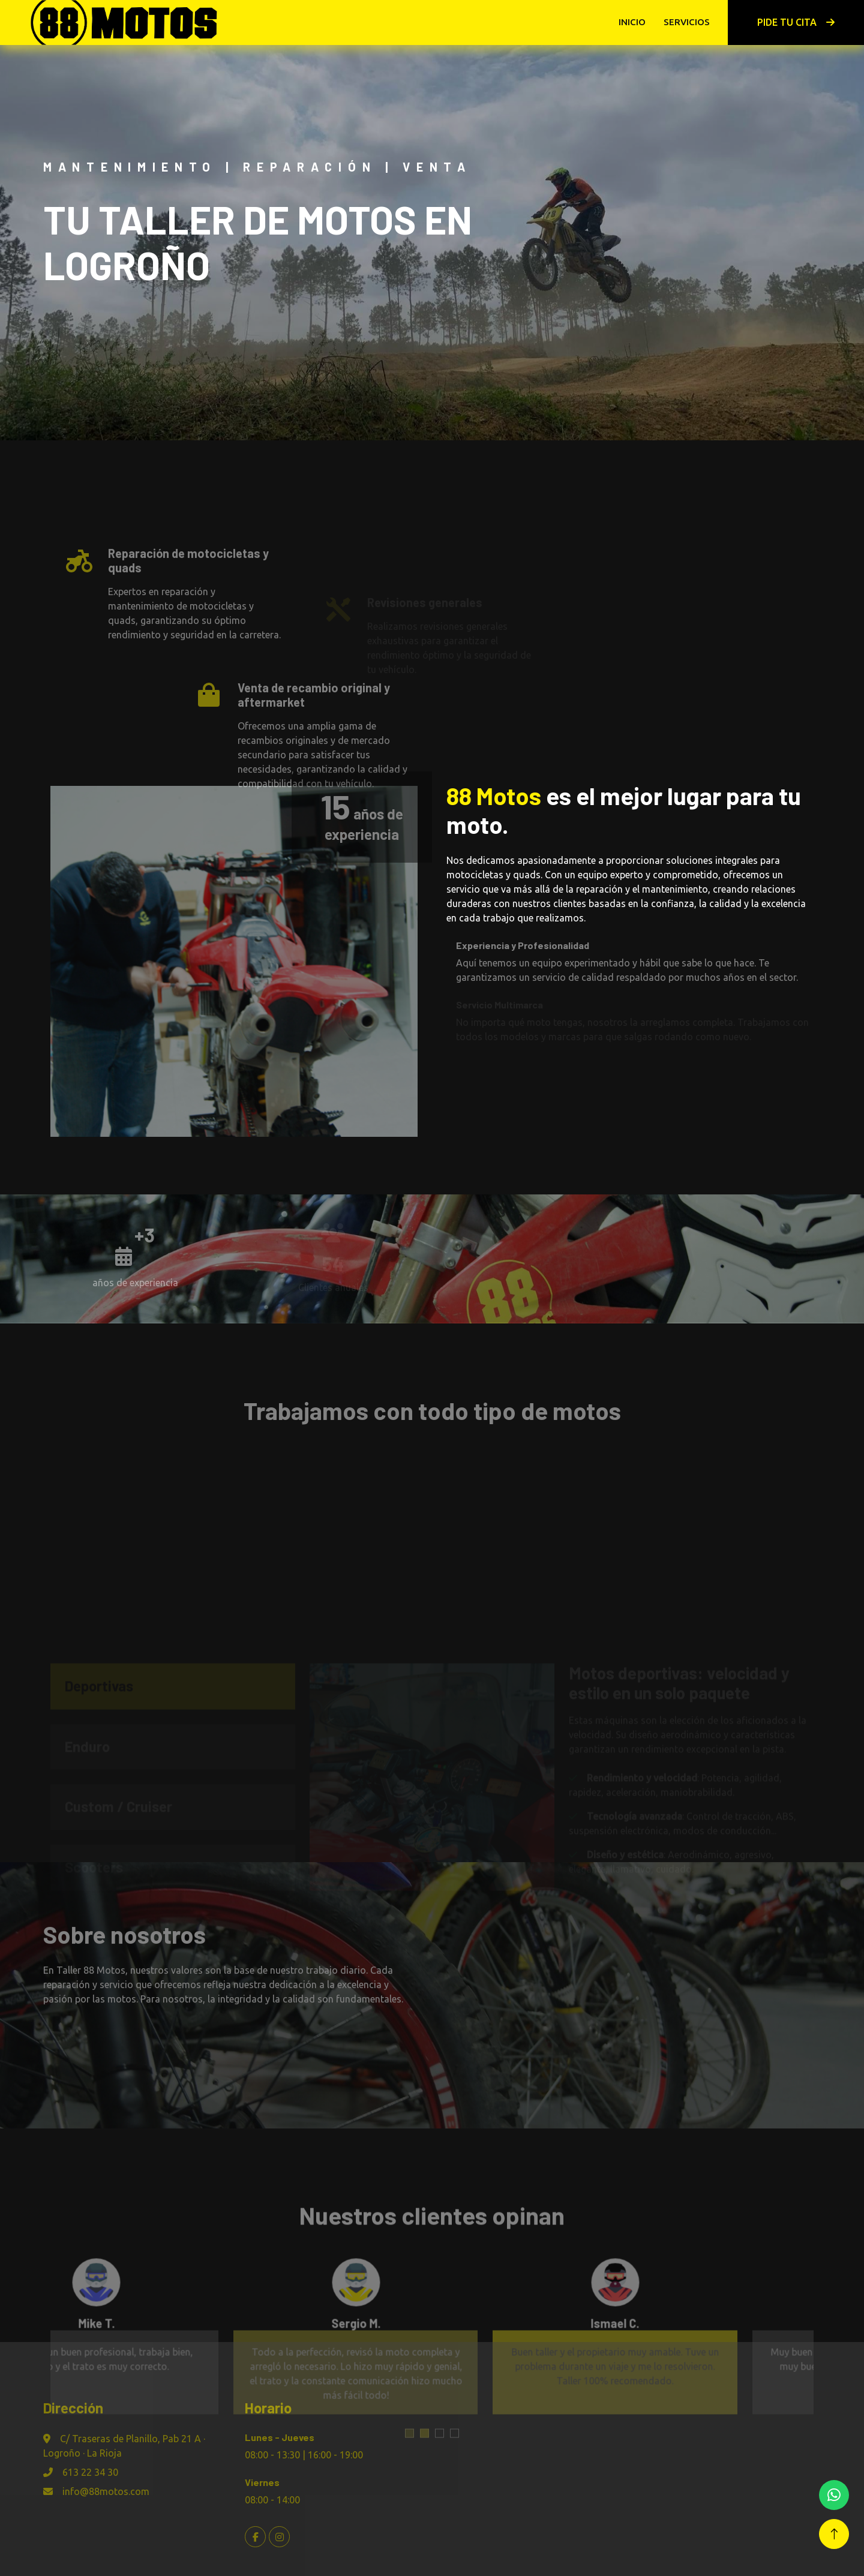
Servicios (687, 22)
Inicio (632, 22)
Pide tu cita (796, 22)
